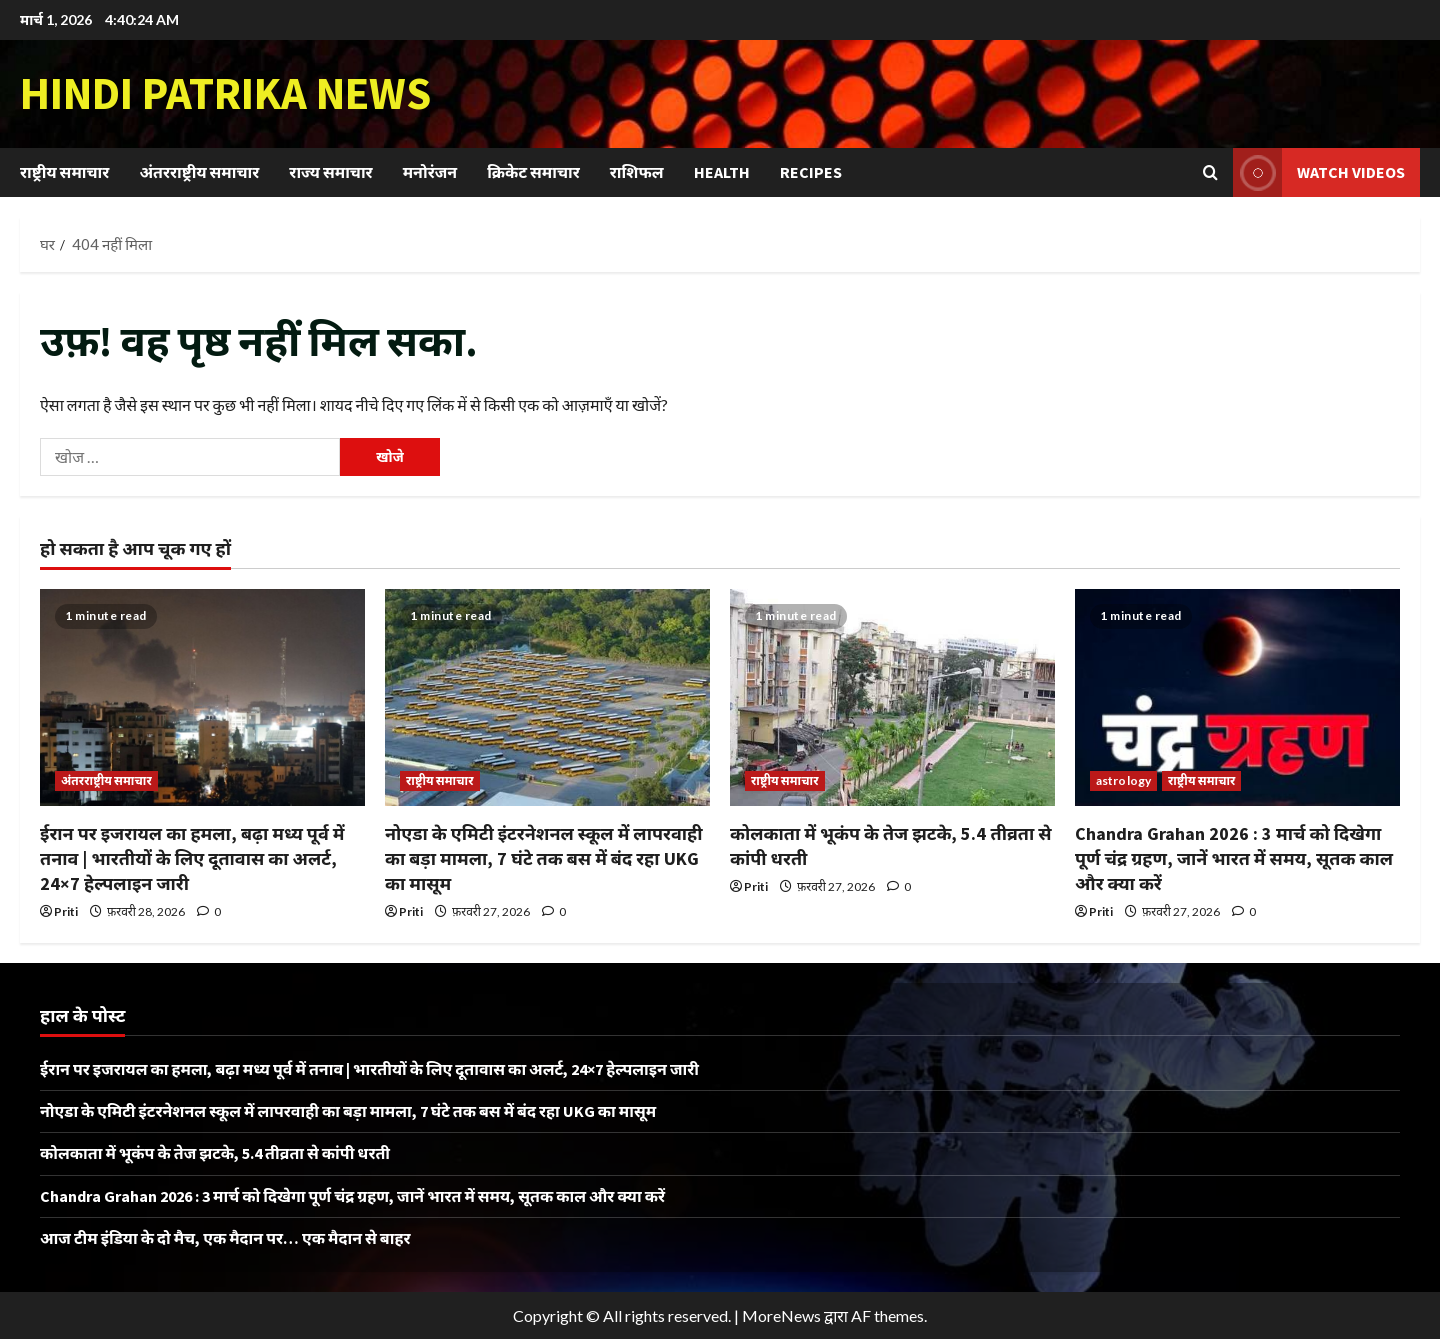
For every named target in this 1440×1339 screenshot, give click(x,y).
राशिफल (637, 172)
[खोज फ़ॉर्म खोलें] (1210, 172)
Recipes (811, 172)
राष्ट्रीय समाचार (64, 172)
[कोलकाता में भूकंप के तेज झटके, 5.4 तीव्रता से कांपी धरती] (892, 697)
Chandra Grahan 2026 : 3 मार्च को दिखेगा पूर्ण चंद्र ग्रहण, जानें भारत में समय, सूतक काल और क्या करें (1234, 858)
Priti (66, 911)
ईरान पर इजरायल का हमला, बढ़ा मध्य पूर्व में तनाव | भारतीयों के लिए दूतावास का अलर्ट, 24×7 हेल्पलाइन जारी (192, 858)
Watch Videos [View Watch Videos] (1319, 172)
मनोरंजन (430, 172)
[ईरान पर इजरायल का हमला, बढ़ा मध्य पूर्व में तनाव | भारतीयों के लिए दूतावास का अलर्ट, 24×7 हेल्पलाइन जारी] (202, 697)
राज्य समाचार (330, 172)
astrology (1123, 780)
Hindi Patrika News (225, 93)
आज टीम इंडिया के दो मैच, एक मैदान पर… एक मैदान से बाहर (225, 1238)
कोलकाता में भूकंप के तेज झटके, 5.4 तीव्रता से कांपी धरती (215, 1153)
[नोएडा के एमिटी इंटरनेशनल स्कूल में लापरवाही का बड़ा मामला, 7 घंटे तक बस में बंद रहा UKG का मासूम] (547, 697)
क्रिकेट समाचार (533, 172)
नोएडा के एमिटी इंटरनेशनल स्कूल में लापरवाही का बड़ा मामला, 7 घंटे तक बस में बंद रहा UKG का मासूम (544, 858)
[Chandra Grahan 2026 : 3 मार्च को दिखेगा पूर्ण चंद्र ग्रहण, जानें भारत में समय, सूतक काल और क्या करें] (1237, 697)
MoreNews (781, 1315)
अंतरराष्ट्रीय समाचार (199, 172)
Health (722, 172)
